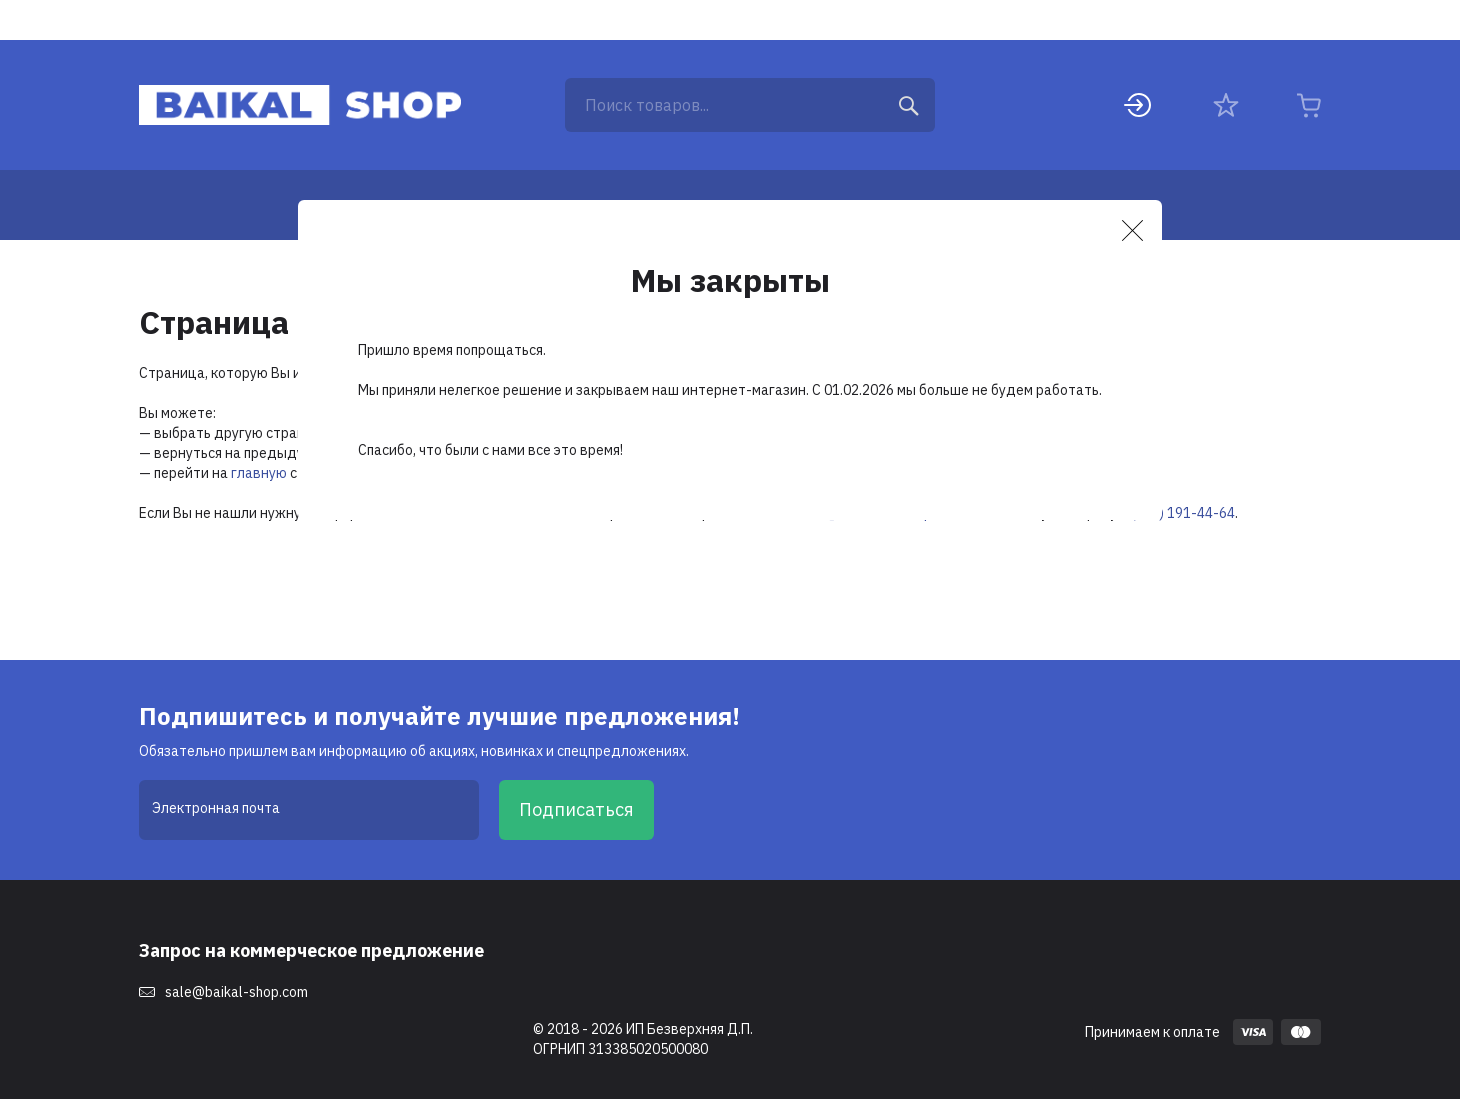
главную (259, 473)
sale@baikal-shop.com (236, 992)
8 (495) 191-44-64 (1177, 513)
